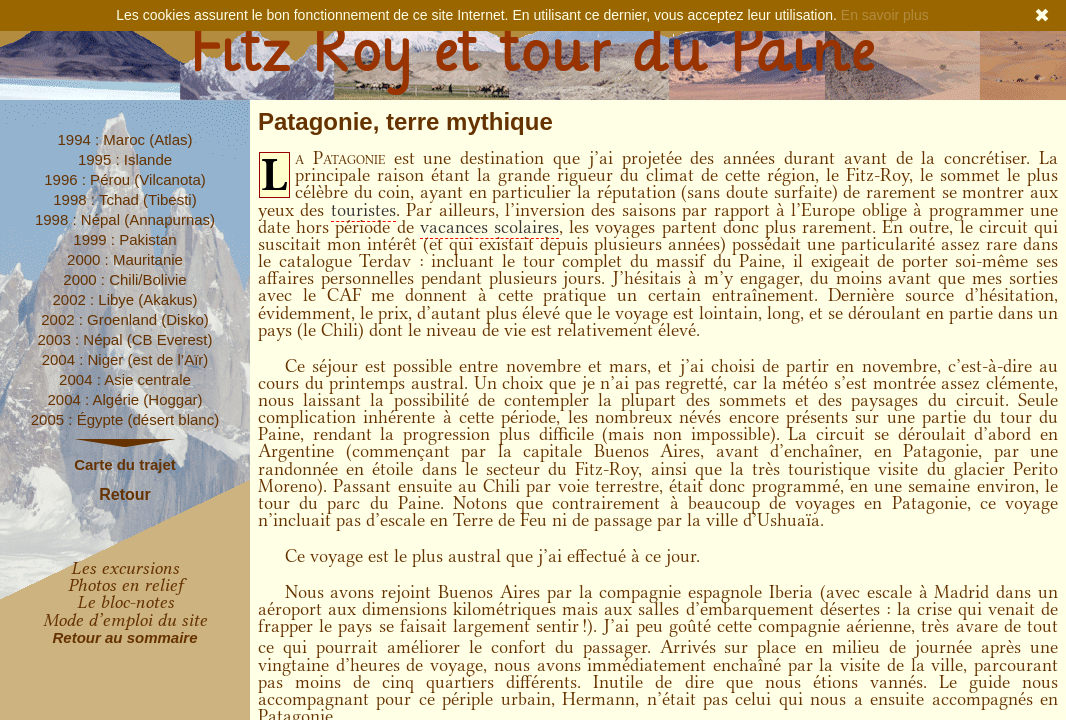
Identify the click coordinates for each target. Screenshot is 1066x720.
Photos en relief (125, 585)
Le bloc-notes (125, 602)
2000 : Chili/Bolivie (124, 279)
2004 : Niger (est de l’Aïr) (125, 359)
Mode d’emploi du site (125, 620)
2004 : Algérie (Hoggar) (124, 399)
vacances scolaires (489, 227)
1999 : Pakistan (124, 239)
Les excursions (125, 568)
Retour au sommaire (124, 637)
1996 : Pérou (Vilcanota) (125, 179)
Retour (125, 494)
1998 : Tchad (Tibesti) (124, 199)
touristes (363, 210)
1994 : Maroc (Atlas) (124, 139)
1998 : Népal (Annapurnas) (125, 219)
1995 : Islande (125, 159)
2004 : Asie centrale (125, 379)
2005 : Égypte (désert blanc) (125, 419)
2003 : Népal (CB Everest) (124, 339)
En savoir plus (885, 15)
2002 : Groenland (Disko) (125, 319)
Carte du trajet (125, 464)
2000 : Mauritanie (125, 259)
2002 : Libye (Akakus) (124, 299)
